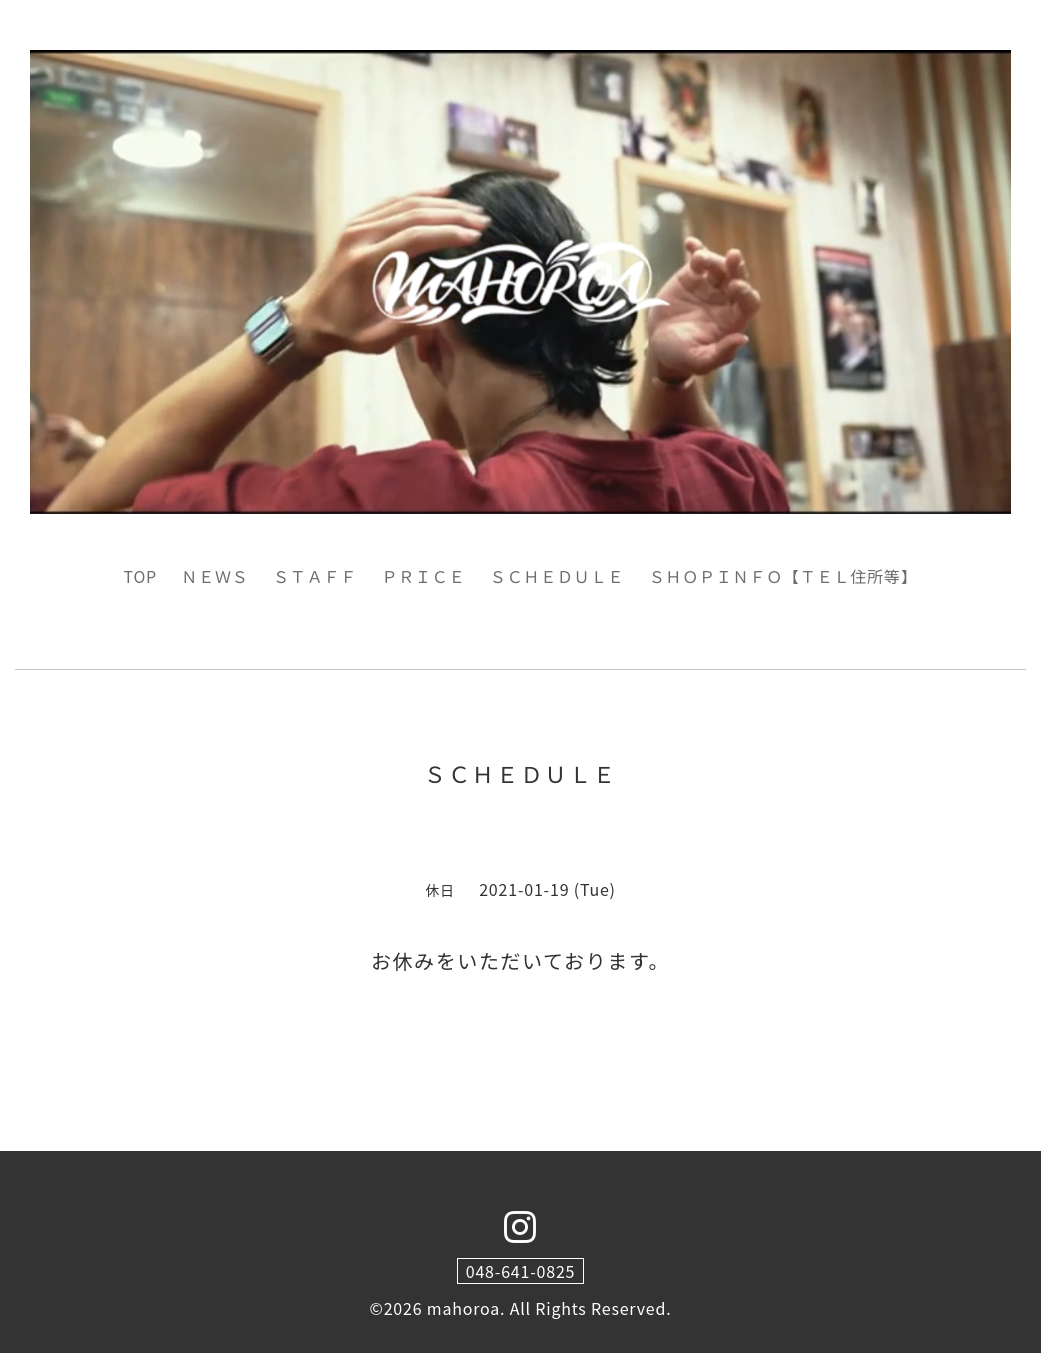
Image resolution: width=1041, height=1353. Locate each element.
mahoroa (463, 1308)
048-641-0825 (521, 1271)
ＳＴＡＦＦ (315, 576)
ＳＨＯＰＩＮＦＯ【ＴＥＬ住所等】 (783, 576)
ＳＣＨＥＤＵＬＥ (557, 576)
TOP (141, 576)
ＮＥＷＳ (214, 576)
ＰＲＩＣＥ (423, 576)
